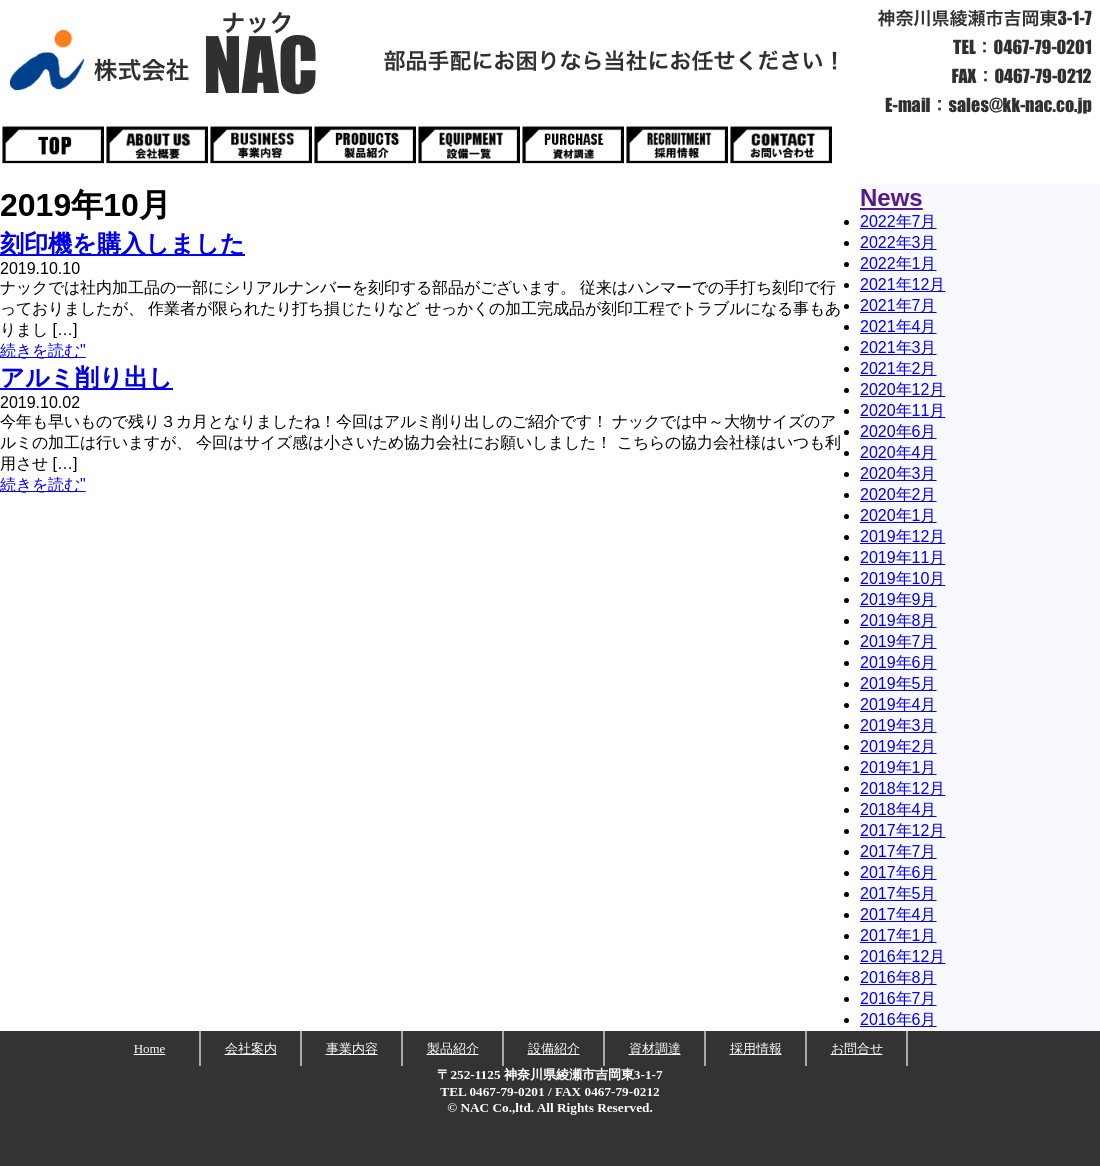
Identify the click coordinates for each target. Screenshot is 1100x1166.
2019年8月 (898, 620)
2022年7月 (898, 221)
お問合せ (857, 1048)
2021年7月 (898, 305)
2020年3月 (898, 473)
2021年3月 (898, 347)
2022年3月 (898, 242)
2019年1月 (898, 767)
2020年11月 (902, 410)
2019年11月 (902, 557)
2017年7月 (898, 851)
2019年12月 (902, 536)
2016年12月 (902, 956)
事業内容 (352, 1048)
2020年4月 (898, 452)
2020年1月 (898, 515)
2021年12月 (902, 284)
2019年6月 (898, 662)
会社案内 (251, 1048)
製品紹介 (453, 1048)
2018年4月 (898, 809)
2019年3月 (898, 725)
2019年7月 (898, 641)
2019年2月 (898, 746)
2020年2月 (898, 494)
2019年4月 (898, 704)
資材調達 (655, 1048)
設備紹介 (554, 1048)
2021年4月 (898, 326)
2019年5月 (898, 683)
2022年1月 (898, 263)
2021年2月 (898, 368)
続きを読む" (43, 350)
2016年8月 (898, 977)
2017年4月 (898, 914)
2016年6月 (898, 1019)
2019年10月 (902, 578)
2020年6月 (898, 431)
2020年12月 (902, 389)
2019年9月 (898, 599)
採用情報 (756, 1048)
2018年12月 (902, 788)
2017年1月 (898, 935)
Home (150, 1048)
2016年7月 (898, 998)
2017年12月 (902, 830)
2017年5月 (898, 893)
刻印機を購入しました (122, 243)
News (891, 197)
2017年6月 (898, 872)
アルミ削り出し (86, 377)
